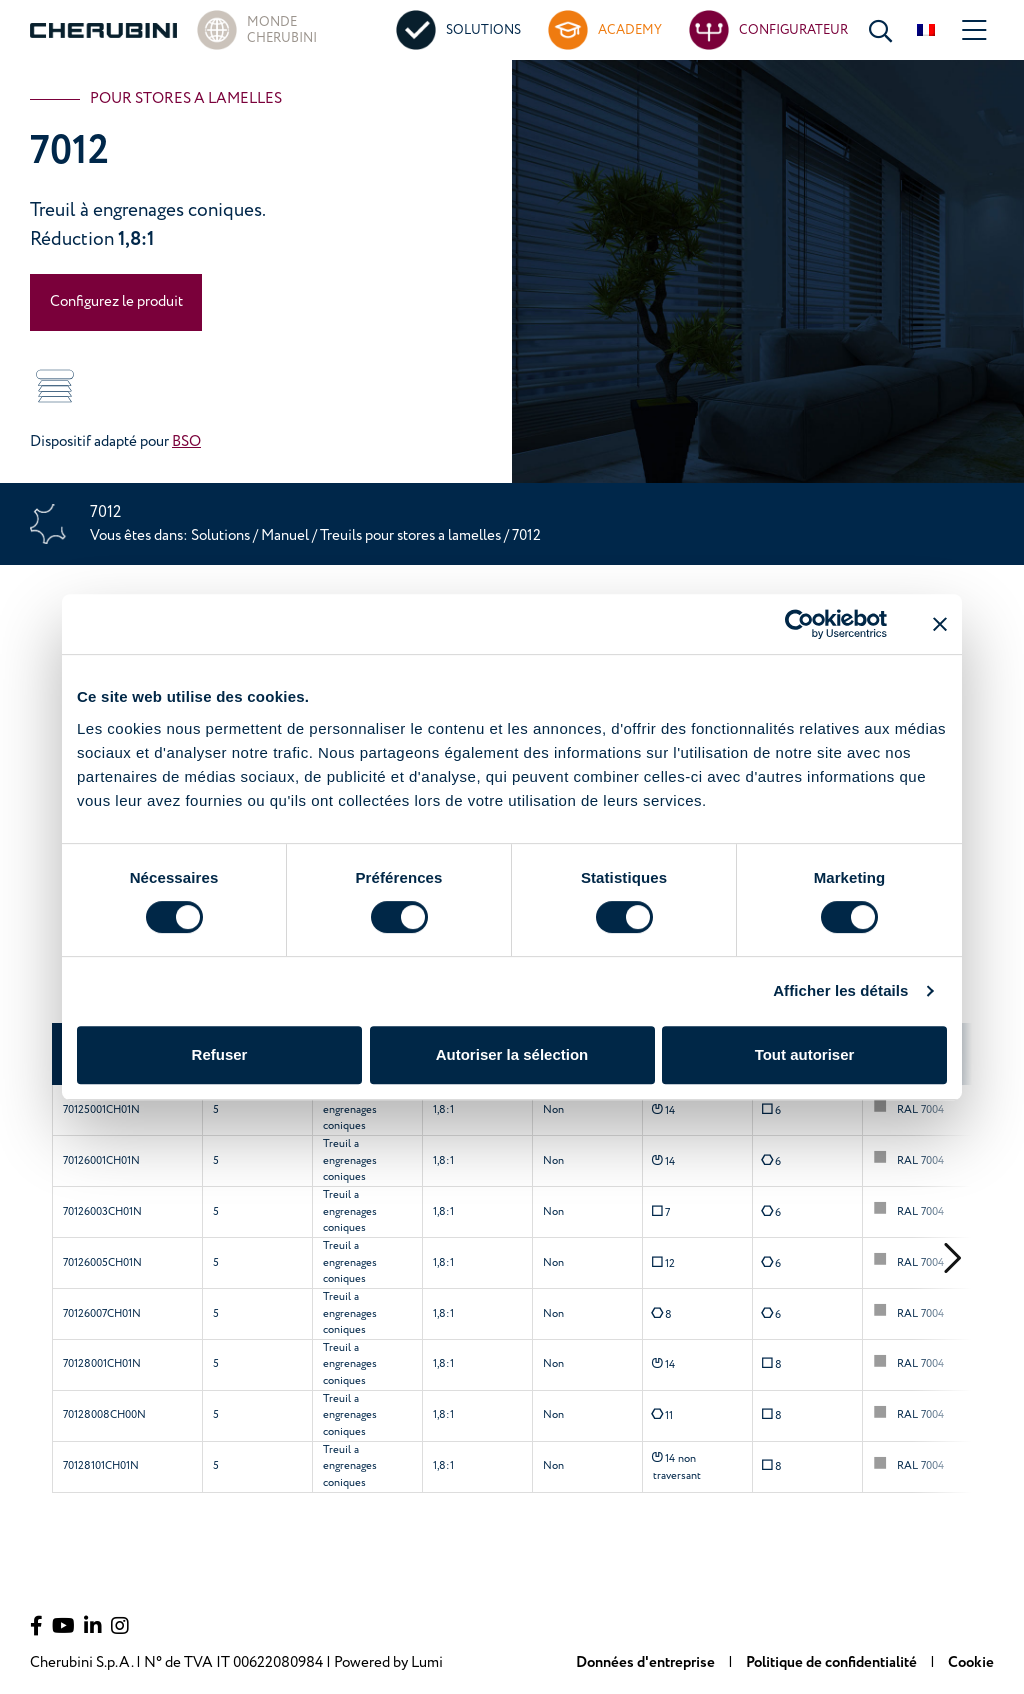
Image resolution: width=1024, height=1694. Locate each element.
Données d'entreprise (647, 1662)
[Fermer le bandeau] (940, 624)
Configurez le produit (116, 301)
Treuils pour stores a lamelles (412, 535)
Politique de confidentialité (833, 1662)
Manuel (285, 535)
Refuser (220, 1054)
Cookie (971, 1662)
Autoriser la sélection (512, 1054)
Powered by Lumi (388, 1662)
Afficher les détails (840, 990)
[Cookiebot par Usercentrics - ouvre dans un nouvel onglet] (799, 624)
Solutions (222, 535)
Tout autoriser (805, 1054)
